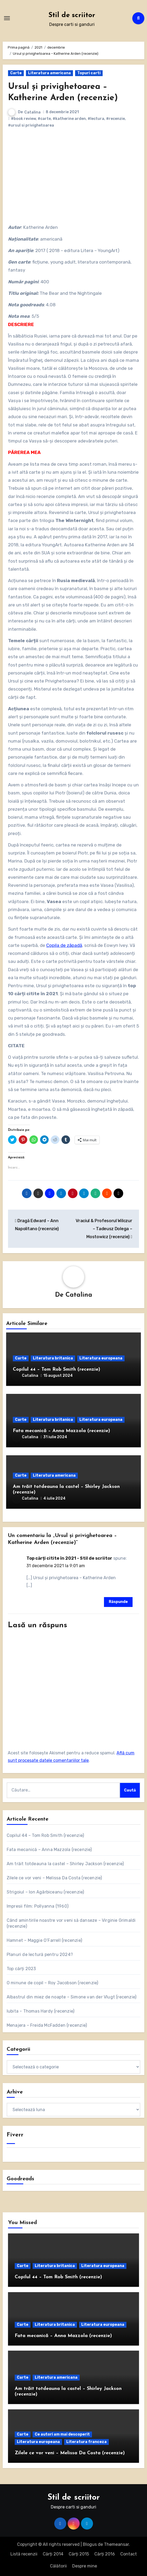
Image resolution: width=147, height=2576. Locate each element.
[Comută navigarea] (7, 18)
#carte (44, 118)
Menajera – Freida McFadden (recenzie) (47, 2025)
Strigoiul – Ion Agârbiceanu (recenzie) (45, 1892)
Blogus (90, 2544)
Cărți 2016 (104, 2554)
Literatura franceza (86, 2442)
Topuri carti (88, 73)
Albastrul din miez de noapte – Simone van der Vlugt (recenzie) (71, 1996)
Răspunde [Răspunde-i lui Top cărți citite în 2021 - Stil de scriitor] (118, 1601)
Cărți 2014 (53, 2554)
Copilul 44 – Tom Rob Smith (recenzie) (56, 1369)
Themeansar (116, 2544)
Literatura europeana (100, 1358)
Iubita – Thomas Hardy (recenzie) (40, 2011)
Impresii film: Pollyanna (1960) (37, 1906)
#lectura (96, 118)
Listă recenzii (23, 2554)
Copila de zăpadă (64, 945)
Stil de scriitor (71, 15)
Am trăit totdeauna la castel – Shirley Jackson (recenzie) (65, 1863)
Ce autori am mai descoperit (62, 2434)
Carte (16, 73)
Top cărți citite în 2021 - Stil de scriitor (69, 1558)
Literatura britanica (53, 1358)
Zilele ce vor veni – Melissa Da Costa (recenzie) (54, 1877)
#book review (23, 118)
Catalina (32, 112)
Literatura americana (49, 73)
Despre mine (84, 2566)
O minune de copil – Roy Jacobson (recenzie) (52, 1982)
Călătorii (58, 2566)
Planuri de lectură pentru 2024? (40, 1954)
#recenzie (115, 118)
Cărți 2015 (79, 2554)
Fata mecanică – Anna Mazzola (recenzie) (61, 1430)
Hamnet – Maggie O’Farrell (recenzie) (44, 1940)
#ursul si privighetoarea (31, 125)
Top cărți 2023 (21, 1968)
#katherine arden (69, 118)
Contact (128, 2554)
